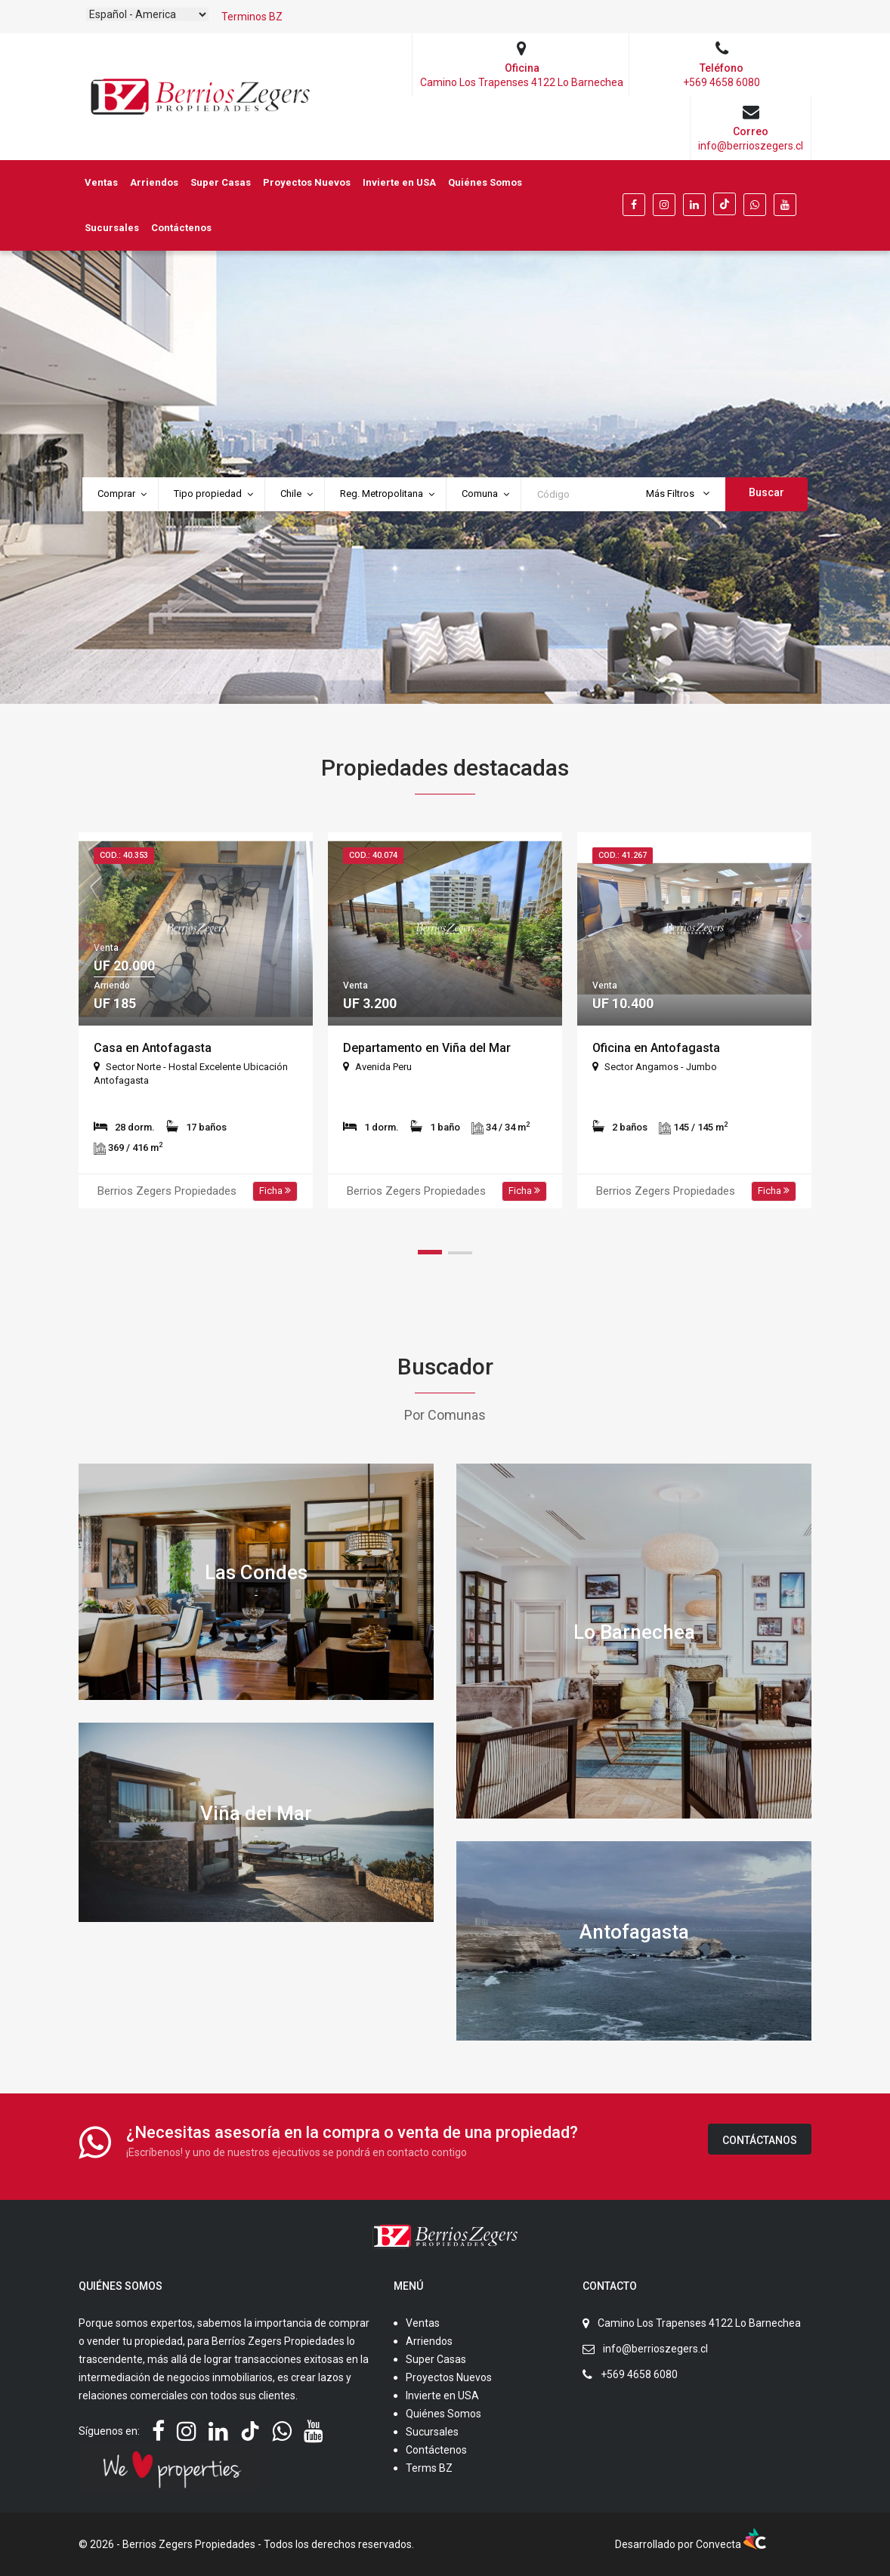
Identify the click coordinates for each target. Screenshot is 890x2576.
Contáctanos (759, 2140)
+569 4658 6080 (639, 2374)
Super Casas (220, 182)
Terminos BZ (252, 17)
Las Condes (256, 1572)
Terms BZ (429, 2468)
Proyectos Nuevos (307, 182)
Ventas (101, 182)
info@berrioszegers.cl (655, 2349)
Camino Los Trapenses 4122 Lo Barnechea (699, 2323)
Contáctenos (181, 227)
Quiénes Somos (485, 182)
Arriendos (154, 182)
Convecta (731, 2544)
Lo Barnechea (634, 1631)
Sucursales (112, 227)
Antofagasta (634, 1931)
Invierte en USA (399, 182)
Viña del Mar (256, 1812)
